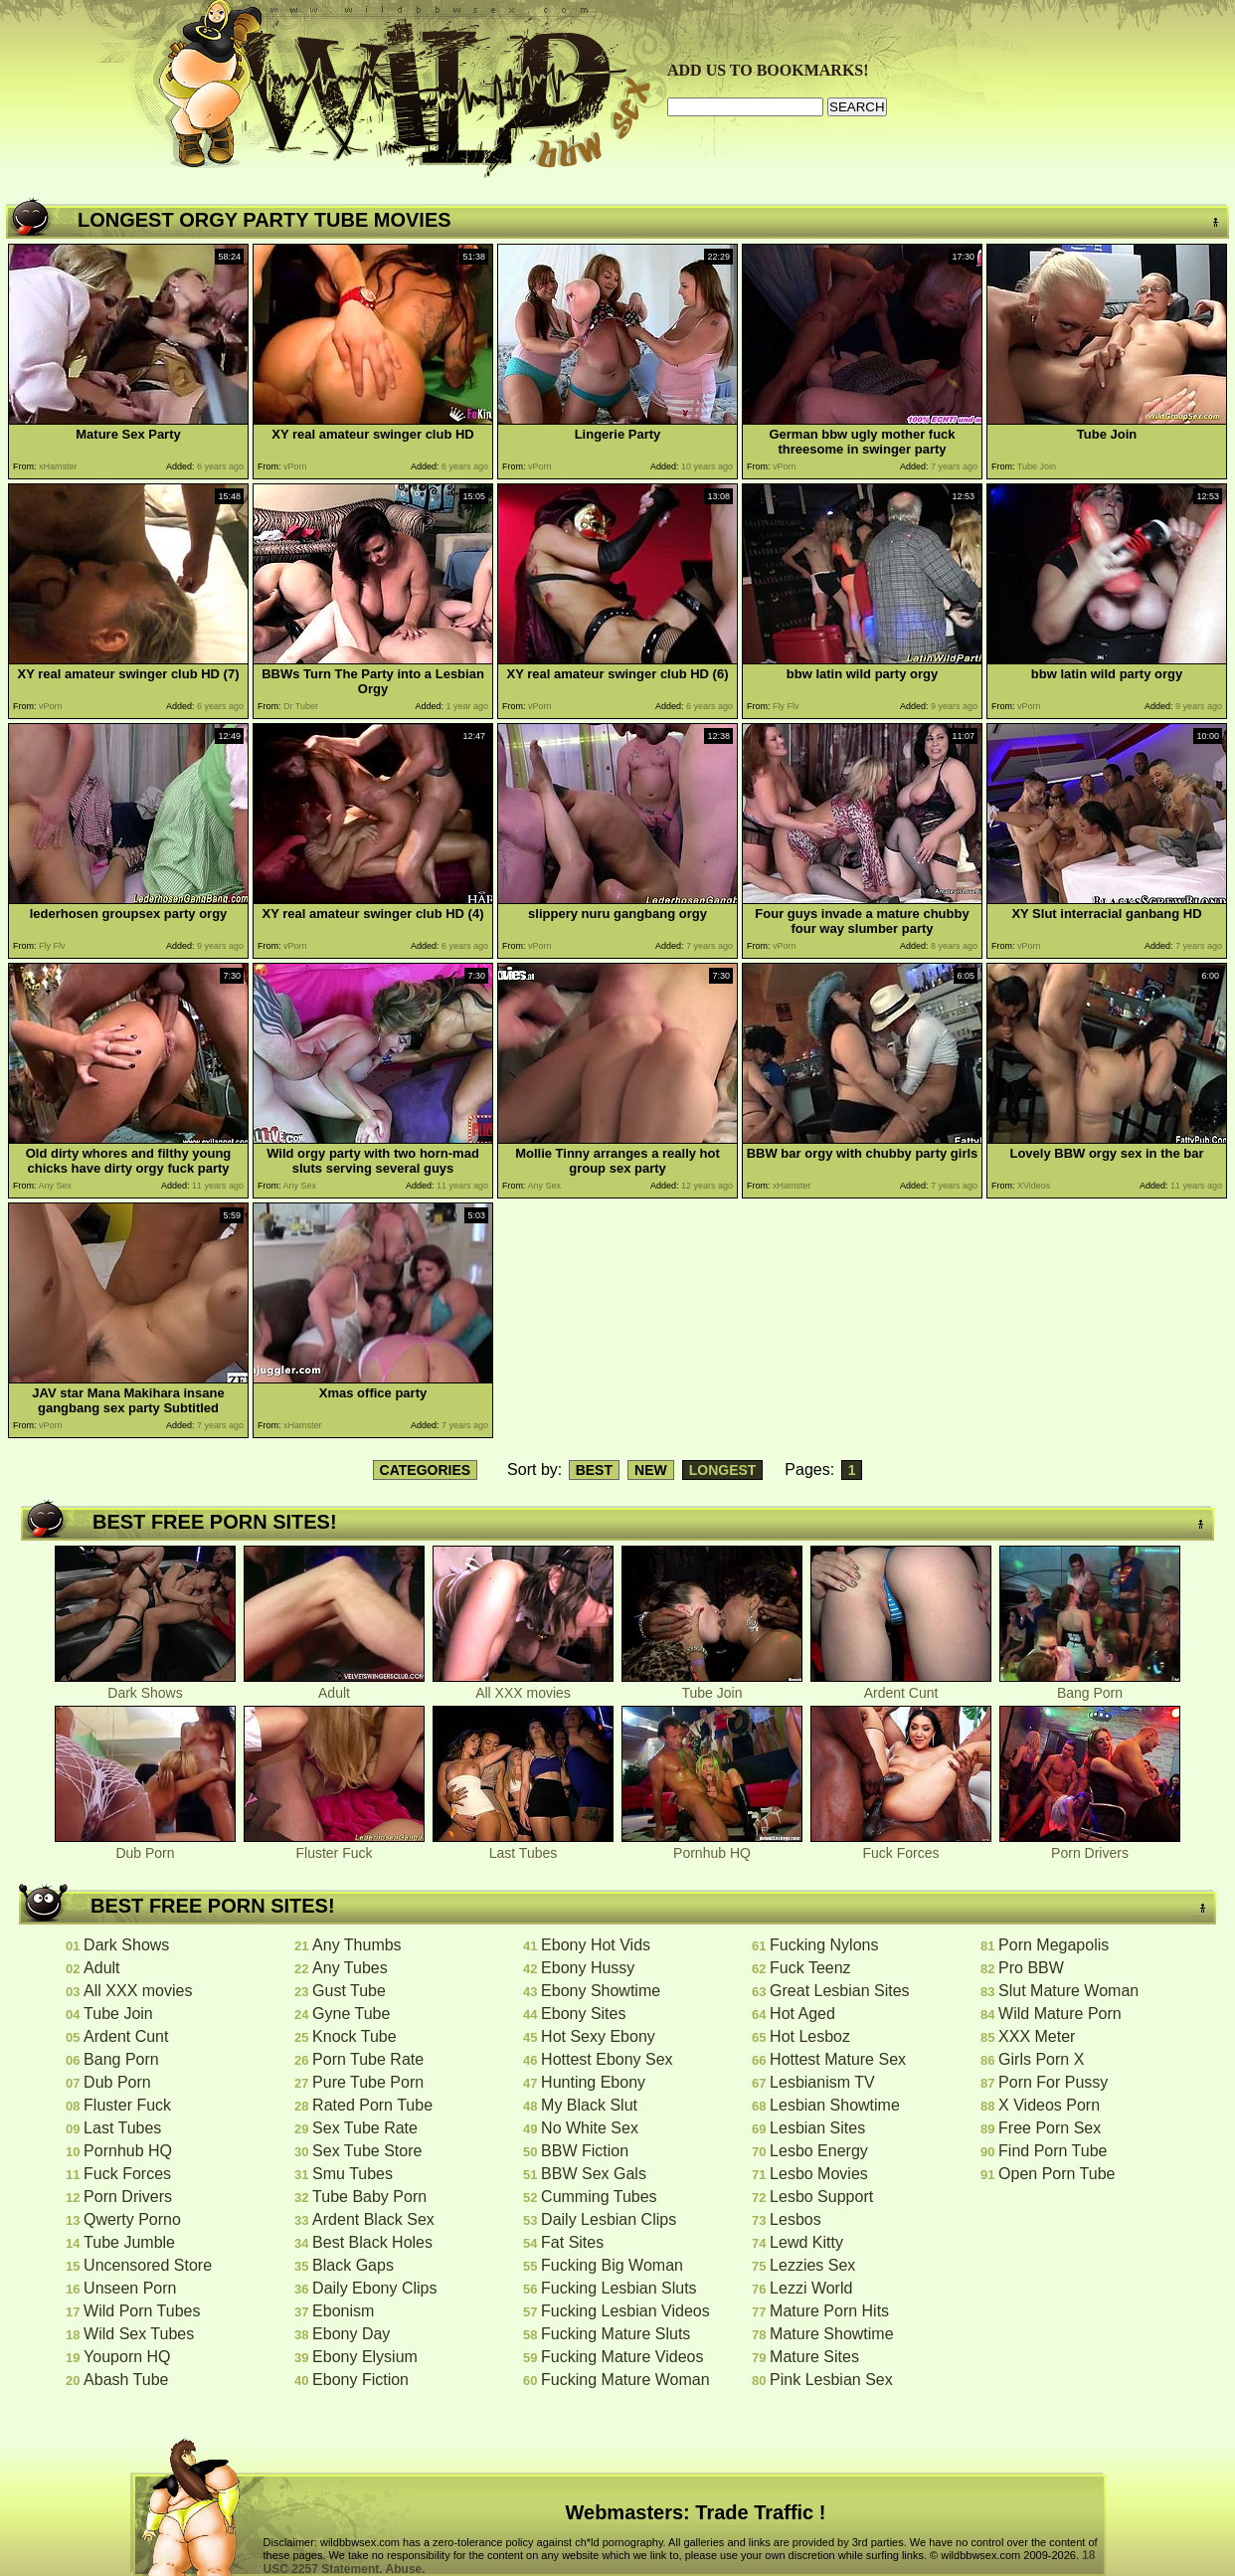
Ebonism (343, 2310)
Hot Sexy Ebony (598, 2036)
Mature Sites (814, 2356)
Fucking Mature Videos (622, 2356)
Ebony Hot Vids (595, 1944)
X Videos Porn (1049, 2105)
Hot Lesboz (810, 2036)
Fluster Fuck (334, 1846)
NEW (650, 1470)
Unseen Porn (130, 2288)
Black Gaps (353, 2265)
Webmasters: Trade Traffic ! (696, 2512)
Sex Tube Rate (365, 2127)
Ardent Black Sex (373, 2219)
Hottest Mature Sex (838, 2059)
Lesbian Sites (817, 2127)
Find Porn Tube (1052, 2150)
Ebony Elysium (365, 2356)
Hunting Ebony (593, 2082)
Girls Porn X (1041, 2059)
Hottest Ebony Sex (607, 2059)
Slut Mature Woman (1068, 1990)
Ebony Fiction (360, 2379)
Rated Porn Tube (372, 2105)
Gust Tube (349, 1990)
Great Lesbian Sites (840, 1990)
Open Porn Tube (1056, 2173)
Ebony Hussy (587, 1967)
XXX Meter (1036, 2036)
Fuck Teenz (810, 1967)
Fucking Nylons (824, 1944)
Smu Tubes (352, 2173)
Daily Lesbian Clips (608, 2219)
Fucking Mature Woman (625, 2379)
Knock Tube (354, 2036)
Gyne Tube (351, 2013)
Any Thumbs (357, 1944)
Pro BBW (1031, 1967)
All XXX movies (523, 1686)
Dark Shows (145, 1686)
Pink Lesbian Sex (831, 2379)
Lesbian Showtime (835, 2105)
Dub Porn (145, 1846)
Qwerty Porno (132, 2219)
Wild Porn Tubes (142, 2310)
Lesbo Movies (819, 2173)
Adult (334, 1686)
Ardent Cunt (900, 1686)
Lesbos (795, 2219)
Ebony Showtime (600, 1990)
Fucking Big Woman (612, 2265)
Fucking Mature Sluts (615, 2333)
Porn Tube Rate (368, 2059)
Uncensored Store (148, 2265)
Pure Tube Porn (368, 2082)
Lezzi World (811, 2288)
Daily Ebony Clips (374, 2288)
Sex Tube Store (367, 2150)
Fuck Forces (900, 1846)
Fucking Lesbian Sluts (619, 2288)
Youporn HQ (127, 2356)
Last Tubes (523, 1846)
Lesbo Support (821, 2196)
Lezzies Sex (812, 2265)
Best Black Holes (372, 2242)
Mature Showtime (832, 2333)
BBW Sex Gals (593, 2173)
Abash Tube (126, 2379)
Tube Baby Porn (369, 2196)
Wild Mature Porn (1060, 2013)
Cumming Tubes (599, 2196)
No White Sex (589, 2127)
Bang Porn (1089, 1686)
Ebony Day (351, 2333)
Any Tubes (350, 1967)
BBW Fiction (584, 2150)
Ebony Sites (583, 2013)
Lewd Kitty (806, 2242)
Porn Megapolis (1053, 1944)
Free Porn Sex (1049, 2127)
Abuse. (406, 2569)
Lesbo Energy (819, 2150)
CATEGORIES (425, 1470)
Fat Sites (572, 2242)
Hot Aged (802, 2013)
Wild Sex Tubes (139, 2333)
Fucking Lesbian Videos (625, 2310)
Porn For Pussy (1053, 2082)
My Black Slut (589, 2105)
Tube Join (711, 1686)
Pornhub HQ (711, 1846)
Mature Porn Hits (829, 2310)
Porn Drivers (1089, 1846)
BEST (594, 1470)
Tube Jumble (129, 2242)
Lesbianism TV (822, 2082)
